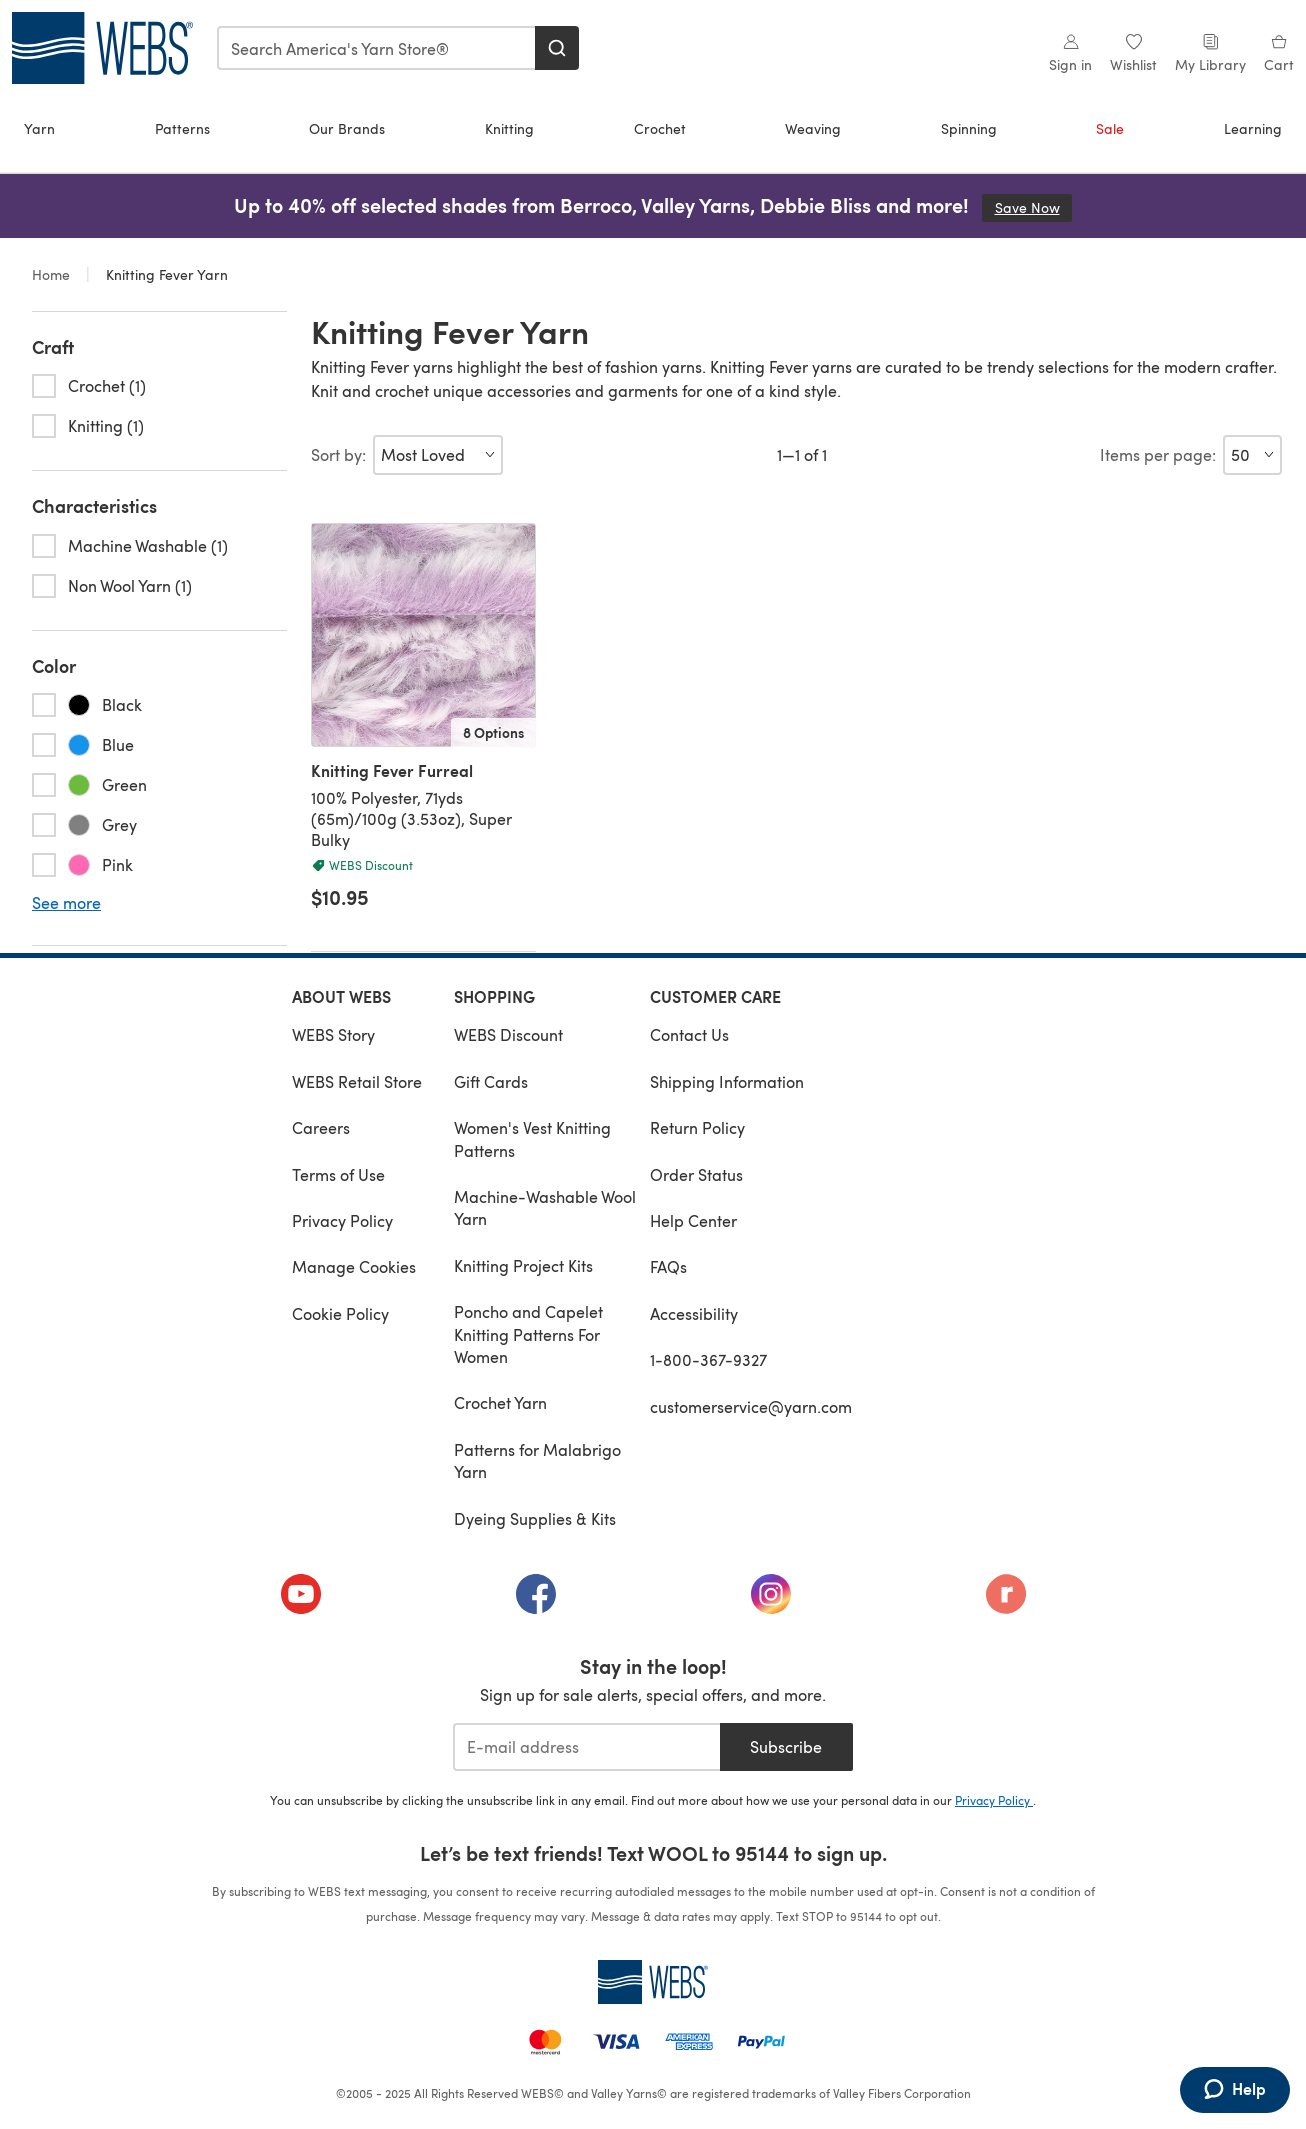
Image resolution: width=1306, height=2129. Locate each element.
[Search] (557, 48)
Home (53, 274)
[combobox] (377, 48)
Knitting (509, 128)
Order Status (696, 1174)
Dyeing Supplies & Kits (535, 1518)
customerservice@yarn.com (751, 1406)
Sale (1110, 128)
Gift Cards (491, 1081)
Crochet (660, 128)
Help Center (693, 1220)
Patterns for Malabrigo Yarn (537, 1460)
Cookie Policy (340, 1313)
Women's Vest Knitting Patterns (532, 1138)
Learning (1253, 128)
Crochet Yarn (500, 1402)
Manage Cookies (354, 1266)
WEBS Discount (508, 1034)
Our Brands (347, 128)
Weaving (813, 128)
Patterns (182, 128)
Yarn (39, 128)
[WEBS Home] (653, 1982)
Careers (321, 1127)
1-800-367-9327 (708, 1359)
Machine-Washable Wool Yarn (545, 1207)
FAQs (668, 1266)
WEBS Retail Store (357, 1081)
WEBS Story (333, 1034)
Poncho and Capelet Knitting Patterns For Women (528, 1334)
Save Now (1034, 207)
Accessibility (694, 1313)
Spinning (969, 128)
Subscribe (786, 1746)
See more (66, 903)
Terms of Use (338, 1174)
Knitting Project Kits (523, 1265)
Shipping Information (727, 1081)
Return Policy (697, 1127)
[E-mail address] (586, 1747)
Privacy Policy (342, 1220)
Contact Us (689, 1034)
